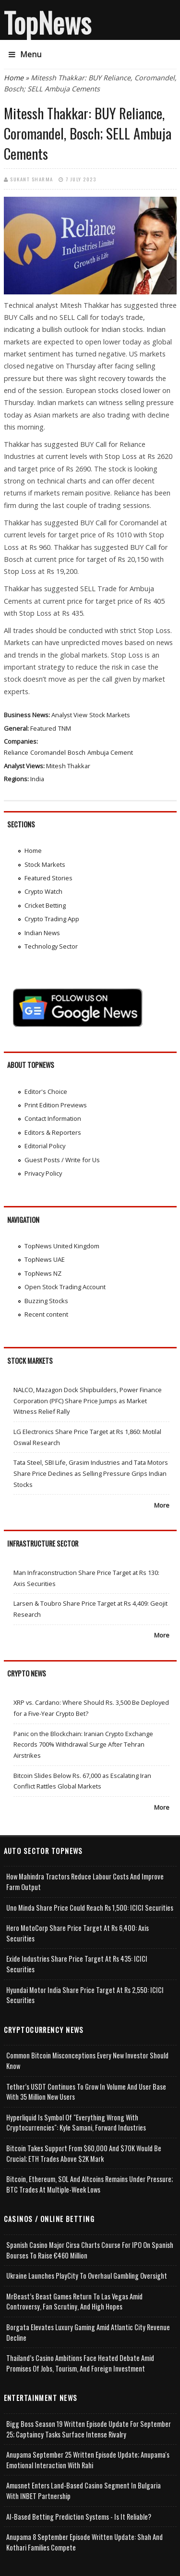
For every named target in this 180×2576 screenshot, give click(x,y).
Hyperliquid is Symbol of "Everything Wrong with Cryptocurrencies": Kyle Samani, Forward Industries (76, 2122)
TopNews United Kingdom (61, 1246)
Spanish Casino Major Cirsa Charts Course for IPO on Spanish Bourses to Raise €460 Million (89, 2250)
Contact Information (52, 1118)
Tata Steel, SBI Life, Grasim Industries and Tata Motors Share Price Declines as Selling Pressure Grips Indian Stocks (90, 1473)
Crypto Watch (43, 891)
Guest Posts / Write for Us (62, 1159)
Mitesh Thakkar (68, 765)
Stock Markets (109, 715)
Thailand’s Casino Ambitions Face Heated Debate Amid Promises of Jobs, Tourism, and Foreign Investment (80, 2363)
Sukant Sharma (31, 179)
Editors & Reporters (52, 1132)
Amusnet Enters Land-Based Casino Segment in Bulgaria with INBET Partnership (83, 2490)
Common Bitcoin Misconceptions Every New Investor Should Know (87, 2060)
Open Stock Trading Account (65, 1286)
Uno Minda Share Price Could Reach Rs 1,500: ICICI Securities (89, 1908)
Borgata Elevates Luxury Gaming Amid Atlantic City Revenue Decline (88, 2332)
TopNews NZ (42, 1273)
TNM (64, 728)
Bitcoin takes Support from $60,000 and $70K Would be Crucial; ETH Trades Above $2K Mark (83, 2153)
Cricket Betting (45, 905)
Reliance (16, 752)
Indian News (42, 932)
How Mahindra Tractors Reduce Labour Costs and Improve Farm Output (85, 1881)
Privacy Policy (43, 1173)
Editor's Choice (45, 1091)
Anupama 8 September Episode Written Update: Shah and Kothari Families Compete (84, 2542)
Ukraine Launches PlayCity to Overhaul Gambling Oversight (86, 2276)
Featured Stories (48, 878)
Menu (25, 54)
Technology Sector (51, 946)
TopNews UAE (44, 1259)
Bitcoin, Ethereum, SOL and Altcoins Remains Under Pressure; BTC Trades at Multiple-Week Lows (89, 2184)
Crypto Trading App (51, 918)
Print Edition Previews (55, 1105)
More (161, 1505)
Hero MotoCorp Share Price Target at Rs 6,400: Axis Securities (77, 1933)
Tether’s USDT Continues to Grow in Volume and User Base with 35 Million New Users (86, 2091)
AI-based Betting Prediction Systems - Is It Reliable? (78, 2517)
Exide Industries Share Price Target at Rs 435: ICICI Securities (76, 1964)
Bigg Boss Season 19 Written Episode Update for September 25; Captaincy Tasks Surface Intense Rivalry (88, 2429)
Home (14, 77)
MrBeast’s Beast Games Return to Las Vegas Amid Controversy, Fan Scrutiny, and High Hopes (74, 2301)
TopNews (47, 22)
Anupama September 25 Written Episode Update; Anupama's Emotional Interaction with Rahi (87, 2459)
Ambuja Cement (110, 752)
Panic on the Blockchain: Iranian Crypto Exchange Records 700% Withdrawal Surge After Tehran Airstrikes (83, 1744)
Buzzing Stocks (46, 1300)
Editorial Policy (44, 1146)
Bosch (76, 752)
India (37, 778)
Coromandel (48, 752)
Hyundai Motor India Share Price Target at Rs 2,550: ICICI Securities (85, 1995)
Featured (43, 728)
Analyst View (69, 715)
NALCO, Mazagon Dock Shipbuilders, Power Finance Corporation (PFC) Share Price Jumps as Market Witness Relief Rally (87, 1400)
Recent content (46, 1314)
